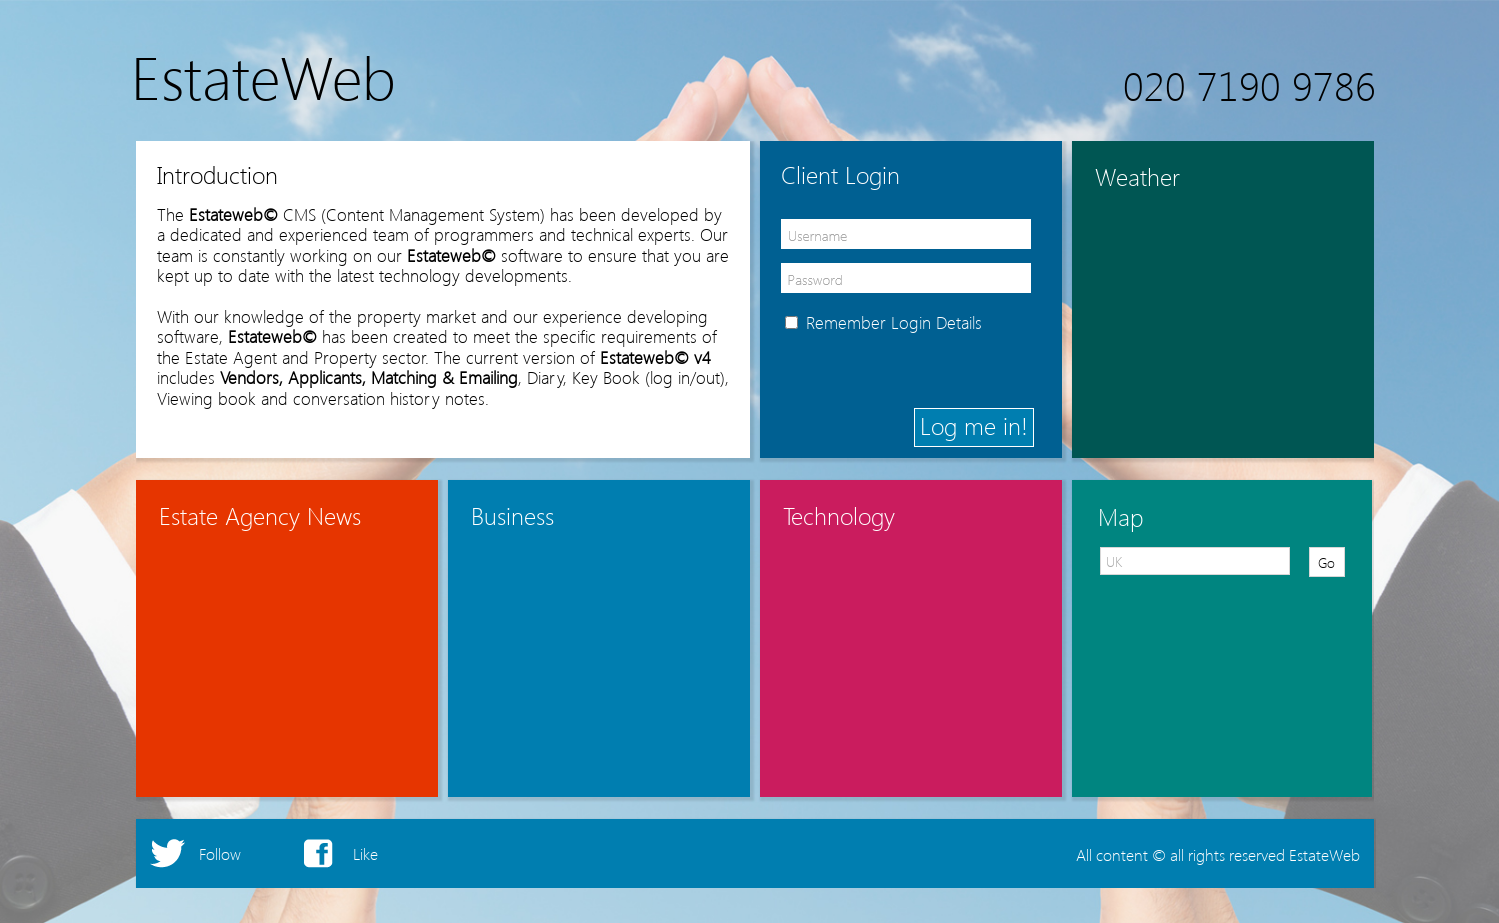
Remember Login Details (894, 322)
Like (365, 853)
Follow (220, 853)
